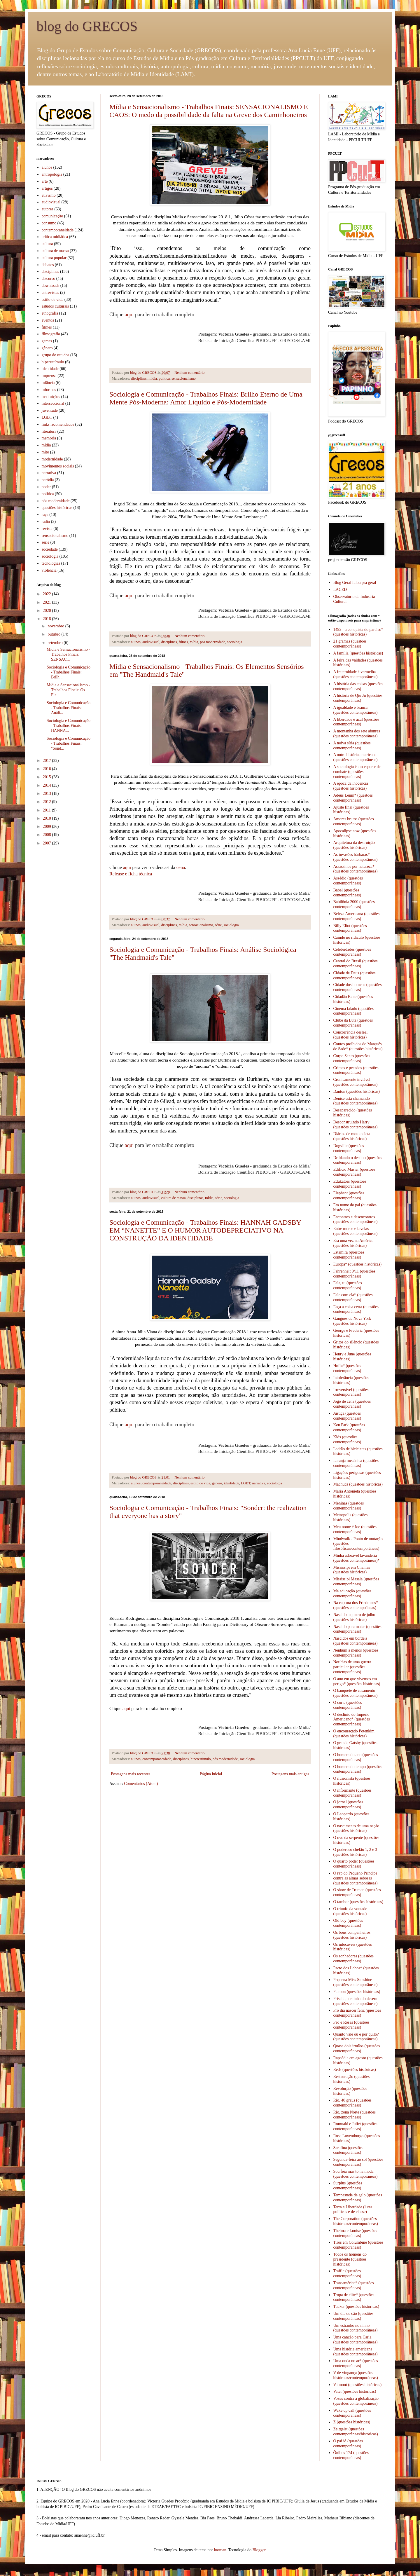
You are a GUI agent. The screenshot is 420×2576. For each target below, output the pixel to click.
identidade (231, 1483)
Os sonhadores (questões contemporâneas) (353, 1958)
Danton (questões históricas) (356, 1091)
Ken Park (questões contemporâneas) (349, 1427)
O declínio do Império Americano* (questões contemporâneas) (351, 1719)
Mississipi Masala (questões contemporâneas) (356, 1581)
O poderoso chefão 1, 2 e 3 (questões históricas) (355, 1852)
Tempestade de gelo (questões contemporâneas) (357, 2197)
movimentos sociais (58, 466)
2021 (47, 602)
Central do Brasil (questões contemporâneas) (355, 963)
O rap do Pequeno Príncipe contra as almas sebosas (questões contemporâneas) (355, 1878)
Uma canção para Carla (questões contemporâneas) (355, 2339)
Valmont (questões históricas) (357, 2385)
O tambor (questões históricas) (358, 1902)
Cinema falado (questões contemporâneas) (353, 1011)
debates (48, 265)
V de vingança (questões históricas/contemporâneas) (355, 2375)
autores (47, 209)
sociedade (50, 549)
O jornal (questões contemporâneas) (348, 1804)
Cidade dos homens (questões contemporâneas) (357, 987)
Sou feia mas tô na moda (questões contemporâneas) (355, 2174)
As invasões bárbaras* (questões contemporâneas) (355, 857)
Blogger (258, 2550)
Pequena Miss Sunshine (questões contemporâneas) (355, 1982)
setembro (56, 642)
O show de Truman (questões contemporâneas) (357, 1892)
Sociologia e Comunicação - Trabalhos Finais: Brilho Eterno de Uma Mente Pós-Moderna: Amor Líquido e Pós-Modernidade (205, 398)
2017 (47, 760)
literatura (49, 431)
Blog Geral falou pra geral (354, 582)
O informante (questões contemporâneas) (352, 1792)
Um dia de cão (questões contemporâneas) (353, 2316)
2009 (47, 826)
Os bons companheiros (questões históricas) (352, 1935)
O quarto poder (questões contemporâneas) (353, 1863)
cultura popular (54, 258)
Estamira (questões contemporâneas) (348, 1254)
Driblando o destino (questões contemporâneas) (357, 1160)
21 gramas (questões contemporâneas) (350, 643)
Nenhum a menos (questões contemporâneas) (355, 1652)
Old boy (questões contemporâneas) (348, 1923)
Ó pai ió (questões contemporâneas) (348, 2443)
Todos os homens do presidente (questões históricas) (350, 2259)
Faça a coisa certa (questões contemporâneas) (356, 1309)
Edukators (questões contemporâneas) (349, 1183)
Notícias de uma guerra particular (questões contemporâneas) (352, 1667)
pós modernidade (212, 642)
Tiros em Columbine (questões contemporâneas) (358, 2244)
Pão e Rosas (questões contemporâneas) (351, 2024)
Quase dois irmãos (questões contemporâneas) (356, 2048)
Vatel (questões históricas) (354, 2391)
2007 (47, 843)
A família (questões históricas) (358, 653)
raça (45, 514)
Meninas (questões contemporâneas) (348, 1505)
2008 (47, 835)
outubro (54, 634)
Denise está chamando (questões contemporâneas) (355, 1101)
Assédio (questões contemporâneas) (348, 880)
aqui (129, 314)
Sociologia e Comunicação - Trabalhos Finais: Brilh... (68, 672)
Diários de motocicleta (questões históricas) (351, 1136)
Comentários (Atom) (141, 1783)
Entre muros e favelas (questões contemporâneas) (355, 1231)
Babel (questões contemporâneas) (347, 892)
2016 (47, 769)
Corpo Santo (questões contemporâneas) (351, 1058)
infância (48, 383)
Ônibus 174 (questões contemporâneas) (351, 2455)
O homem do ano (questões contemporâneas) (355, 1757)
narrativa (258, 1483)
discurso (48, 278)
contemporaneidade (156, 1483)
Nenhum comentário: (190, 373)
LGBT (245, 1483)
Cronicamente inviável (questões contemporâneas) (355, 1082)
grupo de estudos (55, 355)
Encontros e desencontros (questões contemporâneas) (355, 1219)
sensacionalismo (184, 378)
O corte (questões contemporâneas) (347, 1705)
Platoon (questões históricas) (356, 1991)
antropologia (52, 174)
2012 (47, 802)
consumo (49, 223)
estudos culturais (55, 306)
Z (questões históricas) (351, 2422)
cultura (47, 244)
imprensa (49, 376)
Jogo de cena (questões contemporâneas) (352, 1404)
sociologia (234, 642)
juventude (50, 410)
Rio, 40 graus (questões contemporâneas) (352, 2102)
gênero (217, 1483)
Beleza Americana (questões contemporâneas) (356, 916)
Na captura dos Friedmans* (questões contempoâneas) (355, 1605)
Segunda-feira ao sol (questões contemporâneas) (358, 2162)
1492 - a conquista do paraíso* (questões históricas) (358, 632)
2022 (47, 594)
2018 (47, 619)
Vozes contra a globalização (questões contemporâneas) (356, 2401)
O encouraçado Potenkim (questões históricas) (354, 1733)
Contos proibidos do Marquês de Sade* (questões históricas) (358, 1046)
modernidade (52, 459)
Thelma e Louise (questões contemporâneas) (355, 2233)
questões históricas (57, 507)
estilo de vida (200, 1483)
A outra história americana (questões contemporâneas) (355, 757)
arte (45, 181)
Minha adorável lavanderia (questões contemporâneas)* (356, 1558)
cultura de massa (173, 1198)
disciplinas (139, 378)
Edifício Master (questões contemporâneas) (354, 1172)
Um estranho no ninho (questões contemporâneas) (355, 2328)
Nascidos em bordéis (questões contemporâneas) (355, 1640)
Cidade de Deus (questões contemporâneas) (354, 975)
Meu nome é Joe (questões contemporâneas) (355, 1529)
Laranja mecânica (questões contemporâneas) (356, 1463)
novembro (56, 626)
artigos (47, 188)
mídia (152, 378)
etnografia (50, 313)
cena (180, 867)
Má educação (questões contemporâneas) (352, 1593)
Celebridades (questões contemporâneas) (352, 952)
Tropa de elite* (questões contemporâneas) (353, 2297)
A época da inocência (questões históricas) (350, 785)
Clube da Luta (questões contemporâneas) (353, 1022)
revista (47, 528)
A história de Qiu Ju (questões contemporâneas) (357, 698)
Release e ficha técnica (130, 873)
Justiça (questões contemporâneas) (347, 1415)
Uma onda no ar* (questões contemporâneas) (355, 2363)
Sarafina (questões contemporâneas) (348, 2150)
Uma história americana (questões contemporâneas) (355, 2351)
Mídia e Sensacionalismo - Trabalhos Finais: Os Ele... (68, 690)
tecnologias (51, 563)
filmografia (51, 334)
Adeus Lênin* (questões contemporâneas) (353, 797)
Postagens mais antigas (290, 1774)
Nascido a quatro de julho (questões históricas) (354, 1617)
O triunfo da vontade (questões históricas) (350, 1911)
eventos (48, 320)
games (47, 341)
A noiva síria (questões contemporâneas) (352, 745)
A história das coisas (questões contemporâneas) (358, 686)
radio (46, 521)
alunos (136, 642)
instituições (51, 397)
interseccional (53, 403)
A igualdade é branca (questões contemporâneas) (355, 710)
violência (49, 570)
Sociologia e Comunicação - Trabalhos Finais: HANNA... (68, 725)
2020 (47, 610)
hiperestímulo (200, 1759)
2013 (47, 793)
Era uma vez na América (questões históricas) (353, 1243)
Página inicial (211, 1774)
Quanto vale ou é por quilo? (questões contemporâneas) (356, 2036)
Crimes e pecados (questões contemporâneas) (356, 1070)
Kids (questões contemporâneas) (347, 1439)
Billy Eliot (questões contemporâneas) (350, 928)
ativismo (49, 195)
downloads (51, 285)
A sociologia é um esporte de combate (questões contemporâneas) (357, 772)
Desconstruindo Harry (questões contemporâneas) (355, 1124)
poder (46, 487)
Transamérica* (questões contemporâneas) (353, 2285)
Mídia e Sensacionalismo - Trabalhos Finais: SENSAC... (68, 654)
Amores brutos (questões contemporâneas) (353, 821)
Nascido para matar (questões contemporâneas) (357, 1629)
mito (45, 452)
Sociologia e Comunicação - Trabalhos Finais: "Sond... (68, 743)
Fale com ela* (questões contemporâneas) (353, 1297)
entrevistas (50, 292)
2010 (47, 818)
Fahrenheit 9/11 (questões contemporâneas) (354, 1273)
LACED (340, 589)
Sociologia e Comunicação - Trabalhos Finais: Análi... (68, 708)
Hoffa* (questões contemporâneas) (347, 1368)
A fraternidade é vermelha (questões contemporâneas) (355, 674)
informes (49, 390)
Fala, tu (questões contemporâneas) (347, 1285)
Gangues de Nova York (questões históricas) (352, 1321)
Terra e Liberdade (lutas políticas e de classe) (352, 2209)
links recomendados (58, 424)
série (218, 925)
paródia (48, 480)
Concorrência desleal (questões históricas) (350, 1034)
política (164, 378)
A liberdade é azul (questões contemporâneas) (356, 722)
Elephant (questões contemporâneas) (348, 1195)
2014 (47, 785)
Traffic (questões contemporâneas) (347, 2273)
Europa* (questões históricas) (357, 1264)
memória (49, 438)
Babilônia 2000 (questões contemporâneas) (354, 904)
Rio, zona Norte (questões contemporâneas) (354, 2114)
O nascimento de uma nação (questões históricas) (356, 1828)
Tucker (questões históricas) (356, 2306)
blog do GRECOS (87, 26)
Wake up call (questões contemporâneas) (352, 2413)
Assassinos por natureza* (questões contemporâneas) (355, 869)
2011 (47, 810)
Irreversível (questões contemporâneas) (351, 1392)
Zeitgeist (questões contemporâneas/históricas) (355, 2431)
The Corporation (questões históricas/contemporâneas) (355, 2221)
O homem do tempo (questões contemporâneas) (357, 1769)
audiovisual (150, 642)
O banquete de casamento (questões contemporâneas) (355, 1693)
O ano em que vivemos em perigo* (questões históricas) (356, 1681)
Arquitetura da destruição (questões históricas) (354, 845)
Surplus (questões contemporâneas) (347, 2185)
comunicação (52, 216)
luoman (220, 2550)
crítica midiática (55, 237)
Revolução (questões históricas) (350, 2091)
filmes (183, 642)
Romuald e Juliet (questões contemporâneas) (355, 2126)
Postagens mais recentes (130, 1774)
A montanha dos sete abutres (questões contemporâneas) (356, 733)
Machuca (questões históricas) (358, 1484)
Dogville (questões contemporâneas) (348, 1148)
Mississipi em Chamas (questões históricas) (351, 1570)
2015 (47, 777)
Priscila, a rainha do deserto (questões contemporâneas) (356, 2001)
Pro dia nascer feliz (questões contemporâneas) (357, 2012)
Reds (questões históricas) (354, 2069)
